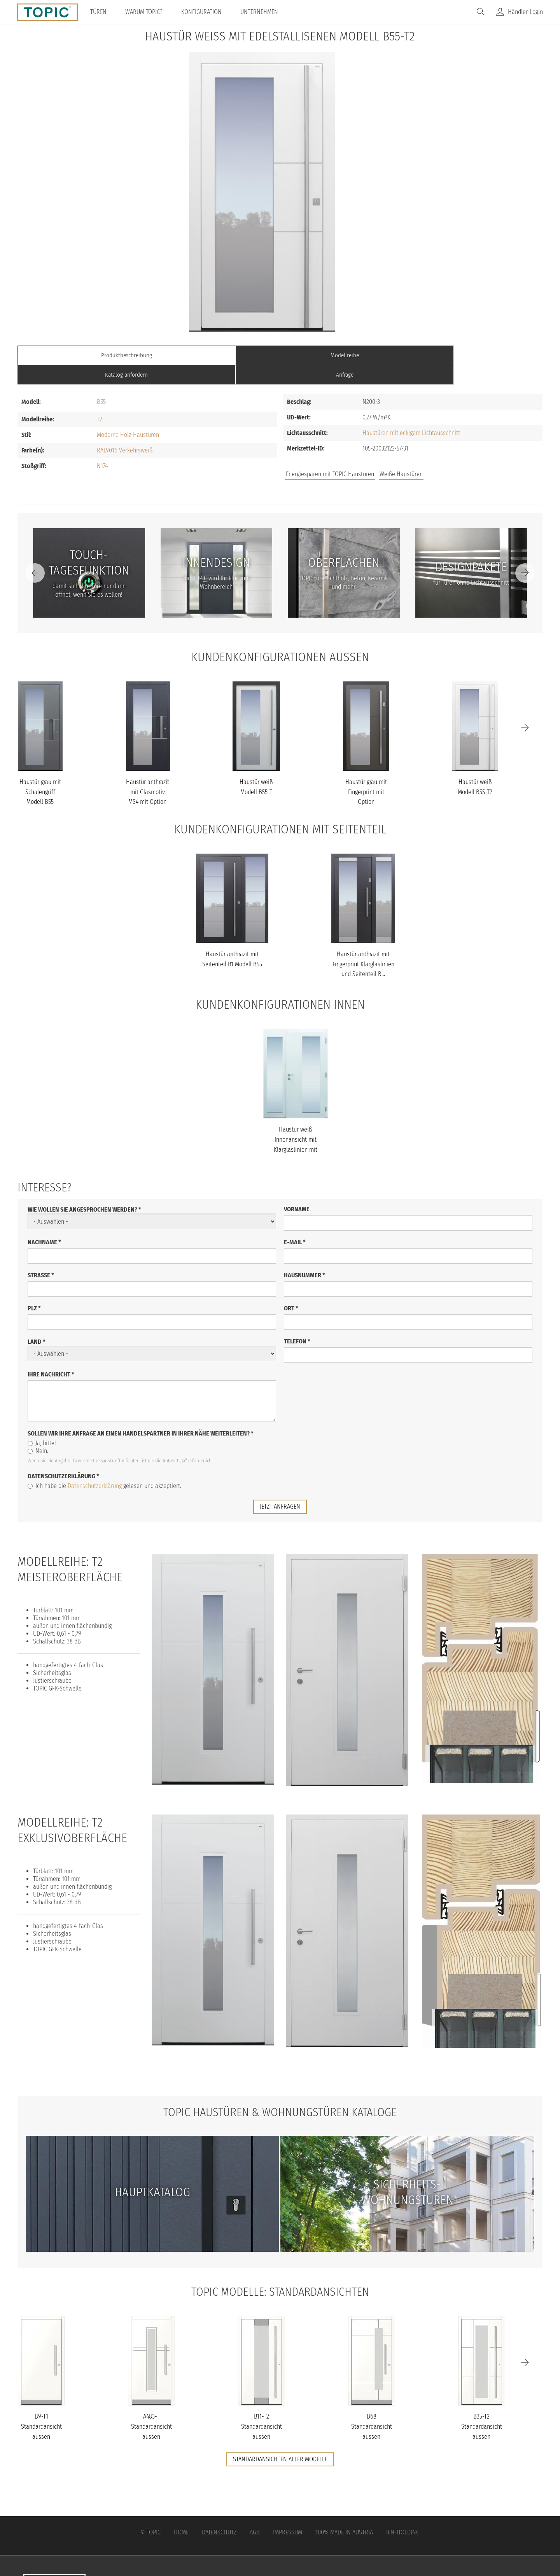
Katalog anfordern (345, 355)
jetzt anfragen (280, 1486)
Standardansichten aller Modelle (280, 2439)
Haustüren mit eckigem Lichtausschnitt (411, 413)
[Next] (525, 553)
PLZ (34, 1288)
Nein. (38, 1431)
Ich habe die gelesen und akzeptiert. (104, 1466)
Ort (291, 1288)
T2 (99, 399)
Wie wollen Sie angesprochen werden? (84, 1189)
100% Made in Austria (344, 2512)
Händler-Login (525, 12)
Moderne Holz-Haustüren (128, 415)
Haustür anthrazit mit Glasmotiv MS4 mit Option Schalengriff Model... (147, 782)
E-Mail (295, 1222)
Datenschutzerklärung (63, 1456)
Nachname (44, 1222)
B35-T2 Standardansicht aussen (481, 2406)
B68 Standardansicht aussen (371, 2406)
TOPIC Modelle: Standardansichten (280, 2271)
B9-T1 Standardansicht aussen (41, 2406)
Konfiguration (204, 12)
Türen (101, 12)
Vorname (297, 1189)
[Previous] (35, 553)
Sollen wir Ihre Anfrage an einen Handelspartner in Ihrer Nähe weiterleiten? (141, 1413)
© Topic (150, 2512)
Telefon (297, 1321)
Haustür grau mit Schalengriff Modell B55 (40, 772)
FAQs (455, 455)
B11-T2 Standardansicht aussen (261, 2406)
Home (181, 2512)
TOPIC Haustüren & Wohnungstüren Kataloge (280, 2092)
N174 (102, 446)
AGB (255, 2512)
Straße (41, 1255)
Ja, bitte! (42, 1423)
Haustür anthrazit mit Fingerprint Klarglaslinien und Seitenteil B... (363, 944)
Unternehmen (262, 12)
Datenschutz (219, 2512)
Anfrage (476, 355)
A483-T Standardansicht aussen (151, 2406)
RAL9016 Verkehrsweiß (124, 431)
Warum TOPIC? (146, 12)
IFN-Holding (403, 2512)
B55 (101, 382)
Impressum (287, 2512)
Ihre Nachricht (51, 1354)
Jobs (429, 455)
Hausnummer (304, 1255)
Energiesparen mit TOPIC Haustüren (330, 454)
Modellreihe (214, 355)
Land (37, 1322)
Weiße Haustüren (401, 454)
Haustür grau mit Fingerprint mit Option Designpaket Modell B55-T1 (366, 782)
